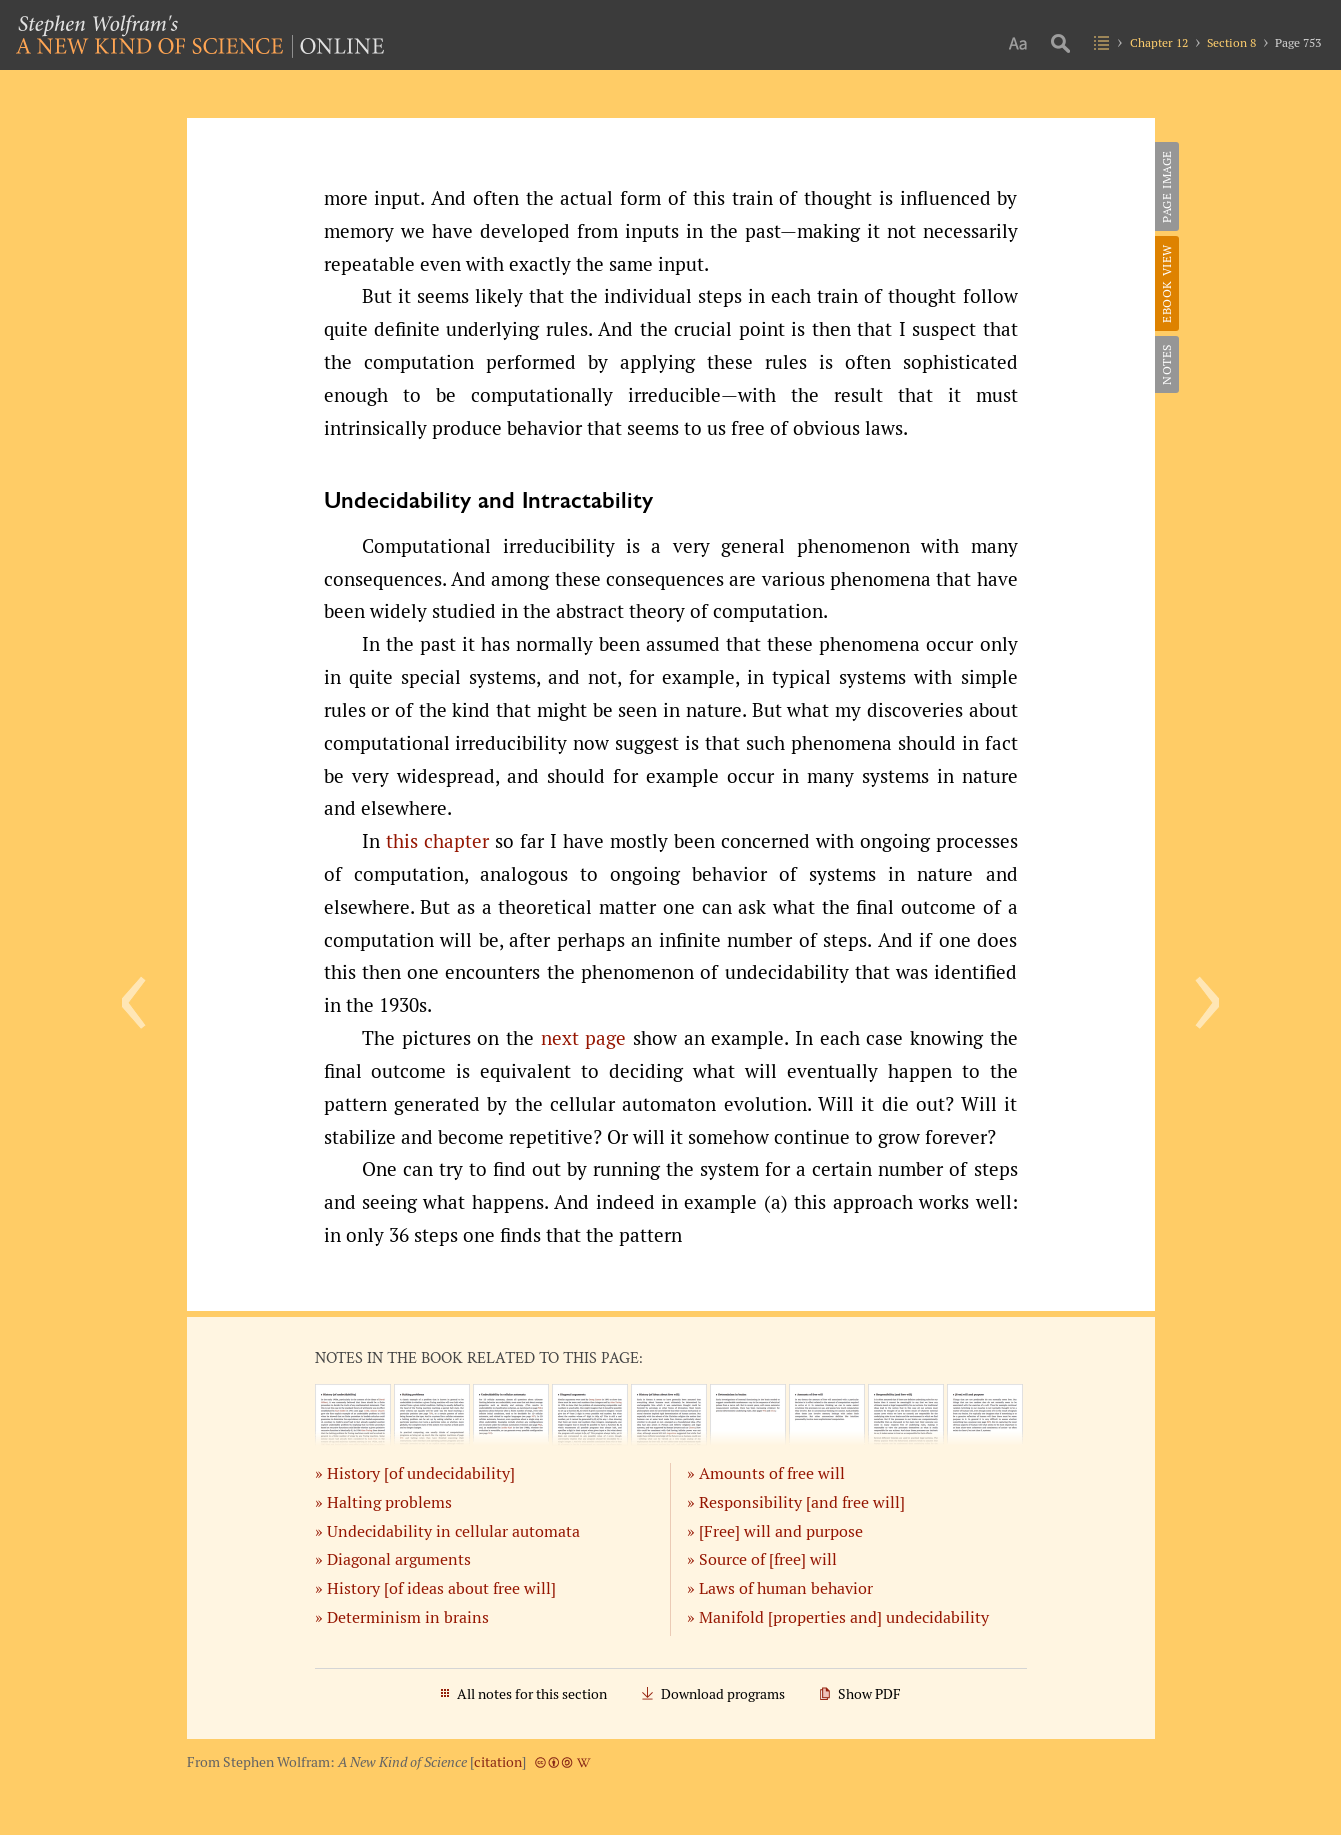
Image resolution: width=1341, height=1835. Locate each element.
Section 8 (1231, 42)
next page (584, 1038)
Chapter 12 (1159, 42)
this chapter (437, 841)
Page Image (1166, 186)
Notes (1166, 364)
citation (498, 1762)
